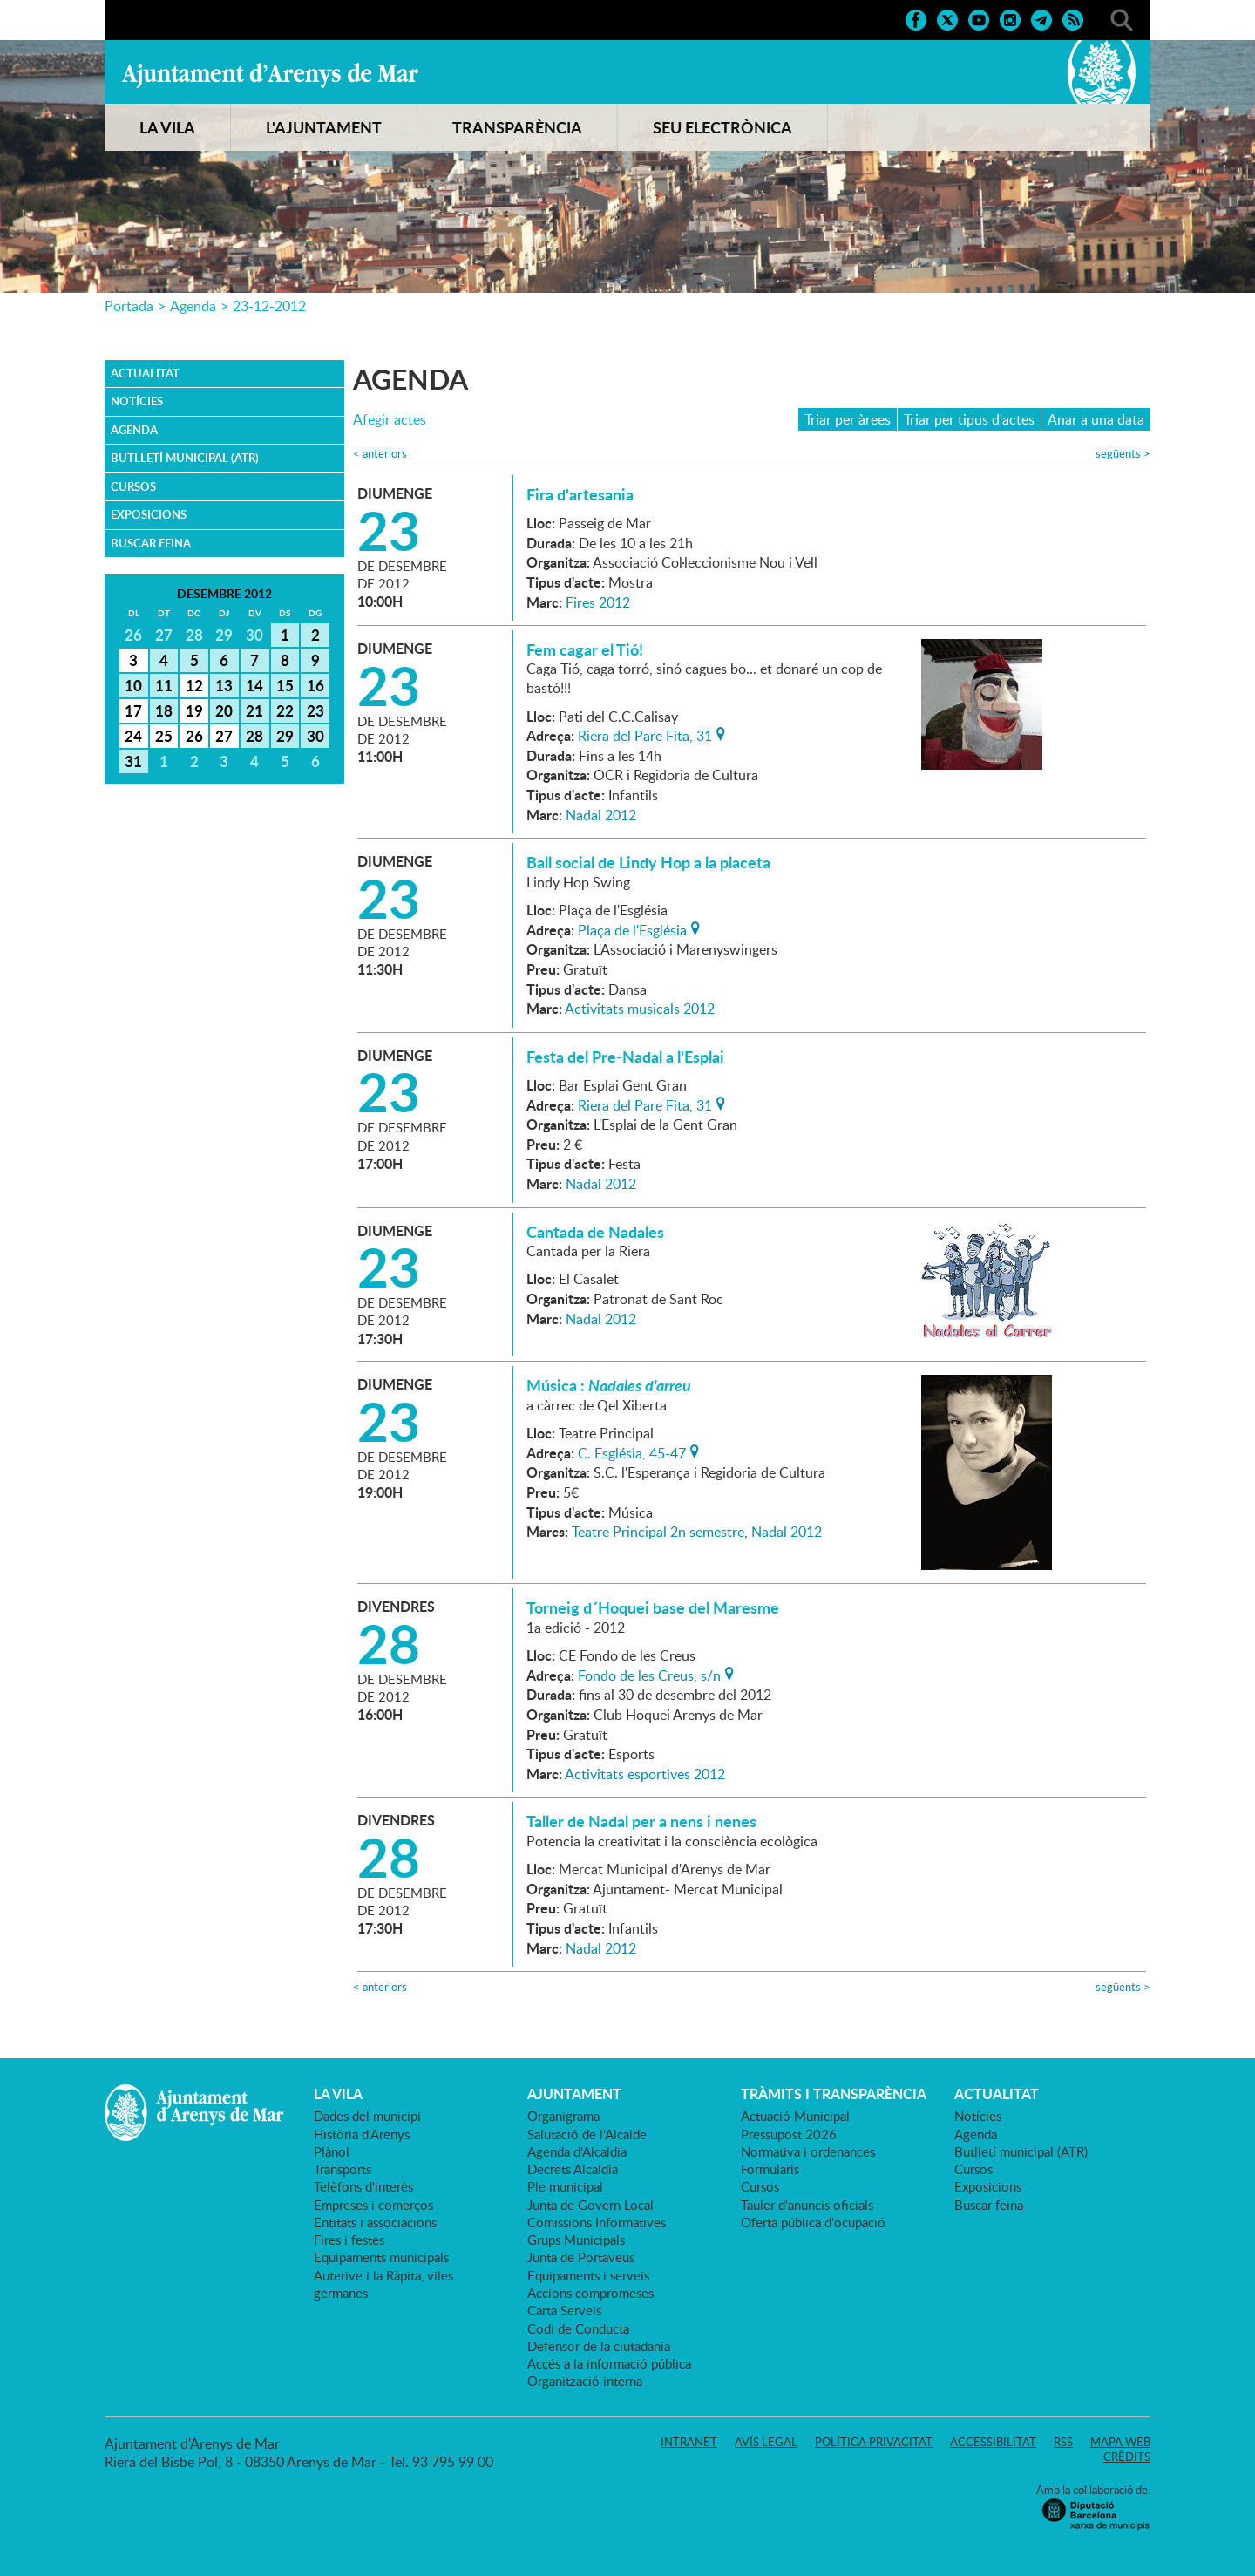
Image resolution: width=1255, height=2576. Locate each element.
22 (285, 710)
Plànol (331, 2151)
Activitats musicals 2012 (640, 1008)
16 (315, 685)
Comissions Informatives (596, 2222)
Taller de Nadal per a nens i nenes (641, 1821)
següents (1123, 453)
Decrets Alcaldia (572, 2169)
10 (133, 685)
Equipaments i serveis (588, 2275)
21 (254, 710)
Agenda (193, 306)
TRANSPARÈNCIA (517, 127)
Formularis (770, 2169)
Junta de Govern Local (590, 2204)
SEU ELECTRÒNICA (722, 127)
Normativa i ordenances (808, 2151)
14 (254, 685)
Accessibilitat (993, 2442)
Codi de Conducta (578, 2328)
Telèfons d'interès (363, 2186)
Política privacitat (874, 2442)
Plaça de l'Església (632, 928)
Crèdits (1126, 2456)
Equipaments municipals (381, 2257)
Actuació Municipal (795, 2115)
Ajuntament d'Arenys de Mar (270, 75)
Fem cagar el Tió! (584, 649)
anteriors (380, 453)
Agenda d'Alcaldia (577, 2151)
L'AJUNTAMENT (324, 127)
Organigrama (563, 2115)
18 (164, 710)
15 (285, 685)
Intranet (689, 2442)
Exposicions (149, 514)
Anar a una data (1096, 419)
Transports (342, 2169)
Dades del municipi (367, 2115)
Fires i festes (349, 2239)
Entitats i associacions (375, 2222)
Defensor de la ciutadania (598, 2346)
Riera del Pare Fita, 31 (645, 734)
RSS (1063, 2442)
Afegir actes (389, 420)
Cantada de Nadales (595, 1231)
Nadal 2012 (601, 815)
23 (315, 710)
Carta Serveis (564, 2310)
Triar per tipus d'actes (969, 419)
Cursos (133, 486)
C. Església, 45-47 (632, 1451)
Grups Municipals (576, 2239)
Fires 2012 (598, 602)
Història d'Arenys (362, 2134)
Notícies (137, 401)
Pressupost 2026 (789, 2134)
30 (315, 735)
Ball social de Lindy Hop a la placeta (648, 862)
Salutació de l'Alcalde (587, 2134)
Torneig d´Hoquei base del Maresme (652, 1607)
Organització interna (584, 2380)
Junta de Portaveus (580, 2257)
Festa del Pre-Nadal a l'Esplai (625, 1056)
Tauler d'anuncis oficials (807, 2204)
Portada (129, 306)
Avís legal (766, 2442)
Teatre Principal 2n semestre (658, 1531)
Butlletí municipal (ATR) (185, 458)
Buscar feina (151, 543)
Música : (608, 1385)
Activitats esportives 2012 (645, 1774)
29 (285, 735)
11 (164, 685)
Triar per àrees (847, 419)
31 (133, 761)
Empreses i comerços (373, 2204)
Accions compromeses (590, 2292)
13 (224, 685)
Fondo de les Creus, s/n (649, 1674)
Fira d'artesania (580, 494)
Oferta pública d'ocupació (813, 2222)
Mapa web (1120, 2442)
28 (254, 735)
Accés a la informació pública (609, 2363)
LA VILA (167, 127)
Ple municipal (565, 2186)
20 (224, 710)
